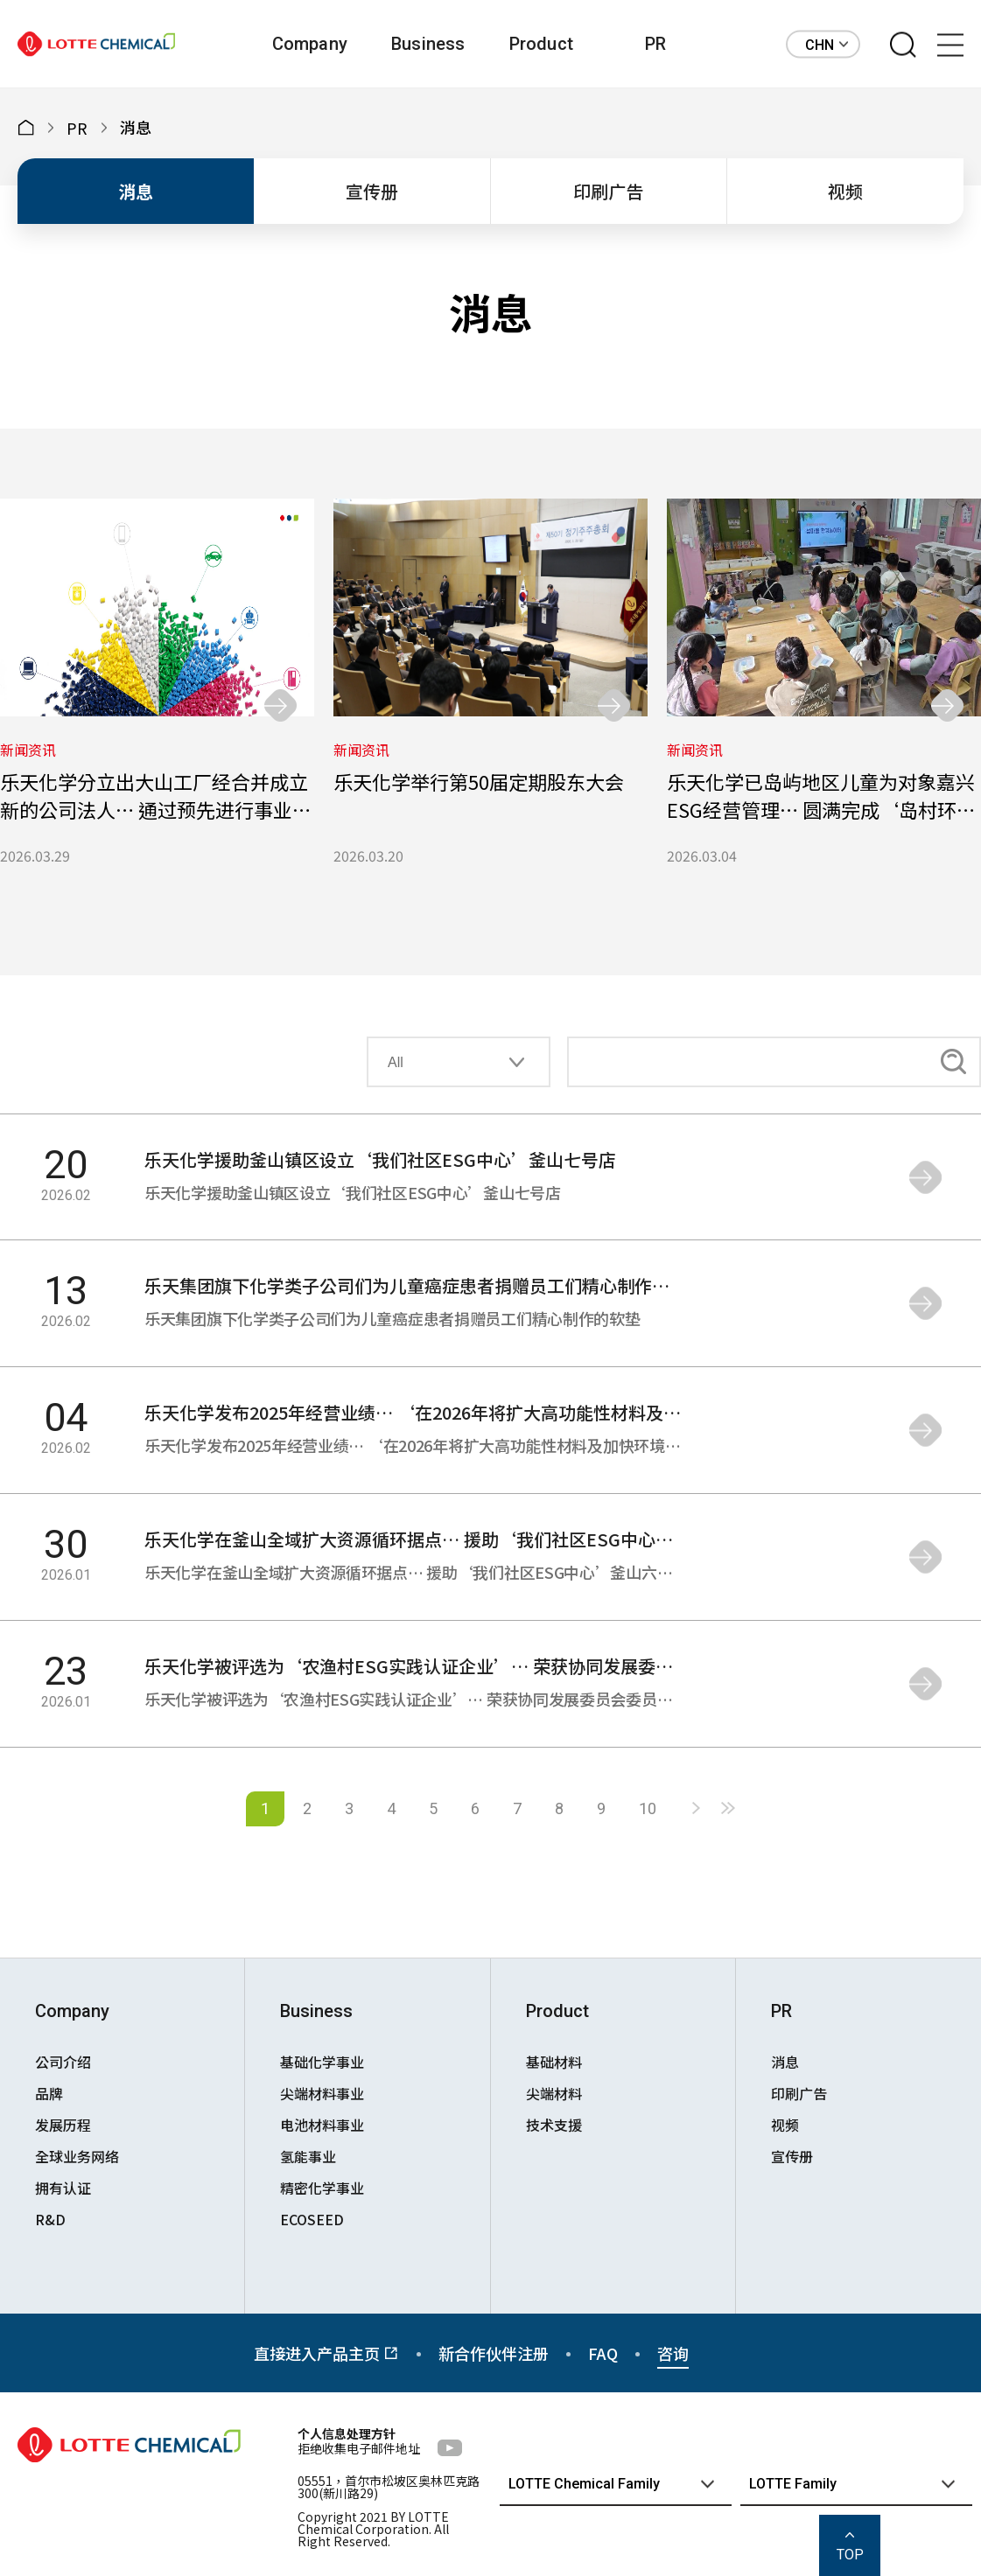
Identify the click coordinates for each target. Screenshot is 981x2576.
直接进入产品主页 (326, 2353)
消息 (135, 191)
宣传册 (372, 191)
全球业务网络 (77, 2156)
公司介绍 (63, 2062)
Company (309, 43)
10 (647, 1808)
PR (655, 43)
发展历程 (63, 2125)
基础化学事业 (322, 2062)
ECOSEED (312, 2219)
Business (428, 43)
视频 (845, 191)
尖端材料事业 (322, 2093)
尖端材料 (554, 2093)
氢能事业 (308, 2156)
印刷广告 (608, 191)
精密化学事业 (322, 2188)
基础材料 (554, 2062)
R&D (50, 2219)
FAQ (603, 2353)
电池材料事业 (322, 2125)
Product (541, 43)
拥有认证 (63, 2188)
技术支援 (554, 2125)
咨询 (673, 2353)
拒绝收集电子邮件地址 (359, 2448)
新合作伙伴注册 (493, 2353)
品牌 (49, 2093)
